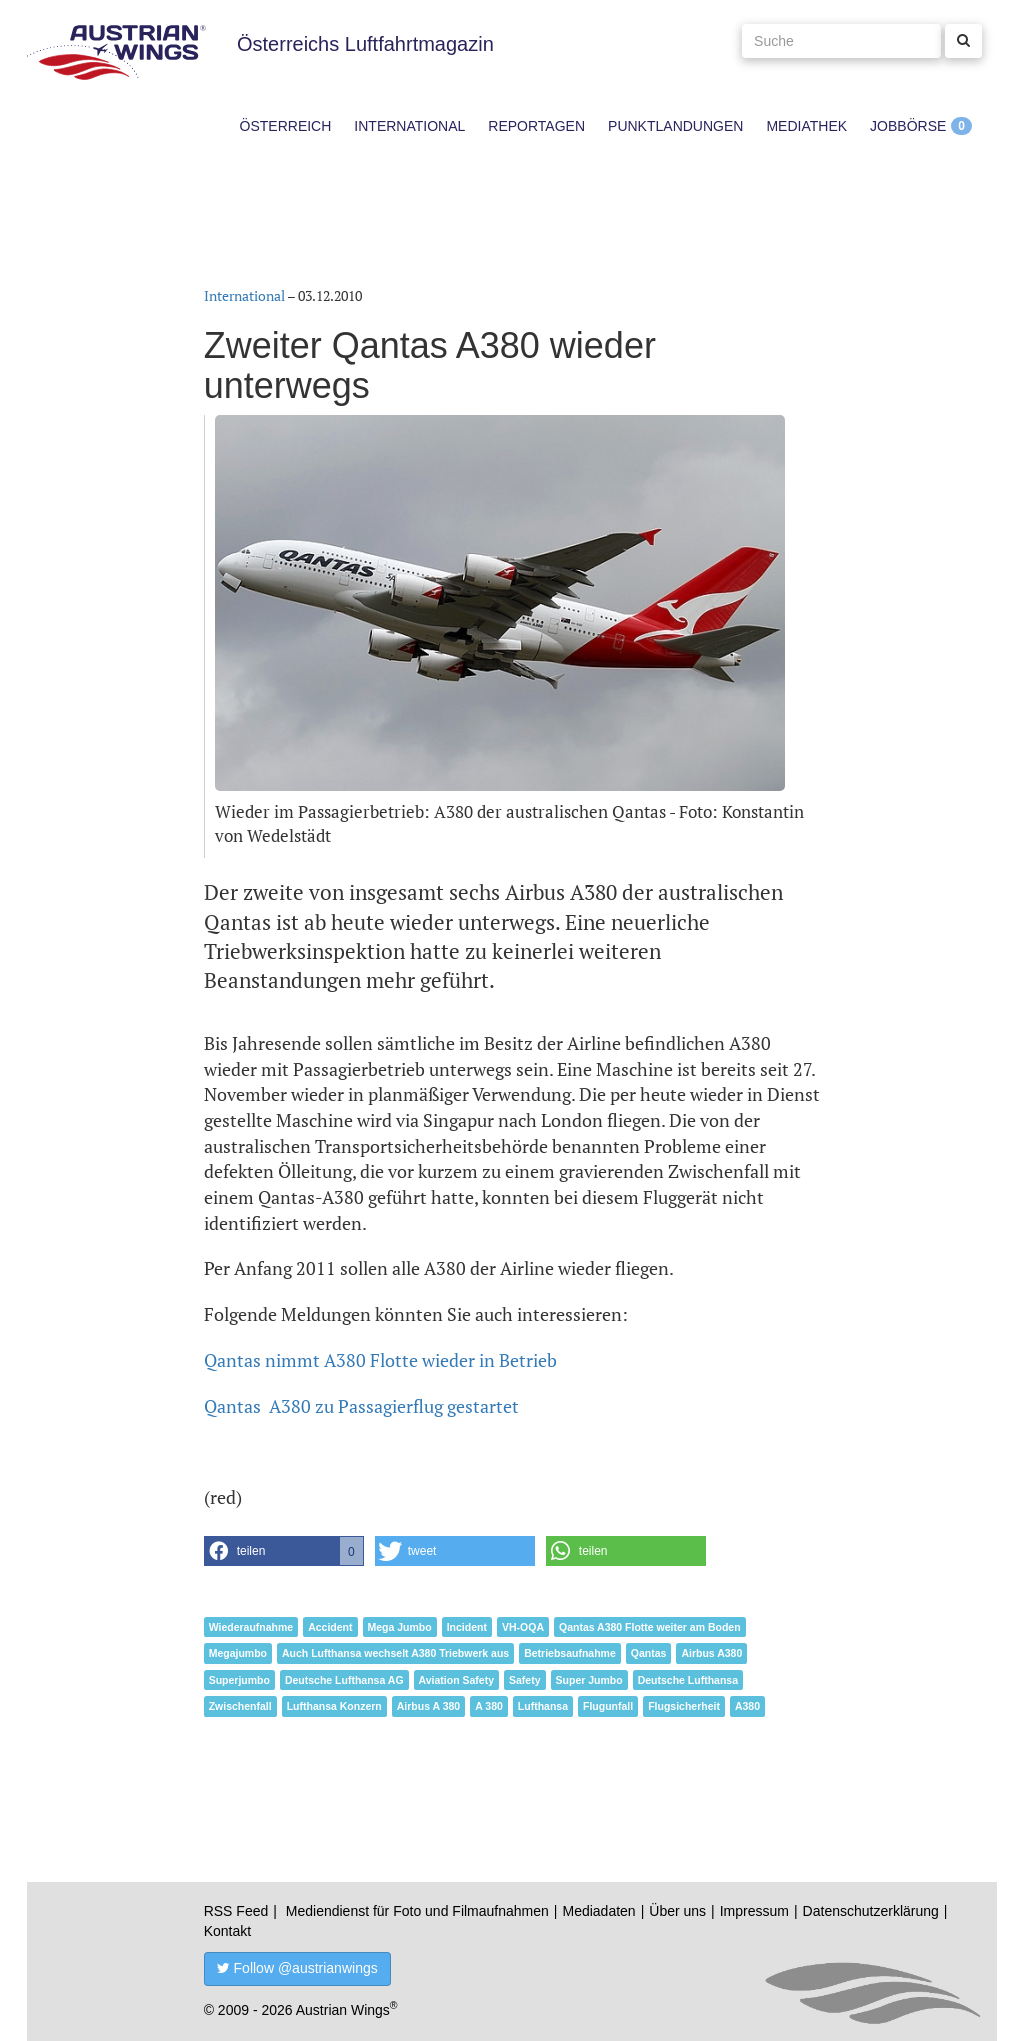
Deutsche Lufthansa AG (344, 1680)
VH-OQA (523, 1627)
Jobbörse (908, 126)
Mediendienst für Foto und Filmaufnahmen (417, 1911)
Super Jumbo (589, 1680)
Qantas (649, 1653)
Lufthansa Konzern (334, 1706)
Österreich (286, 126)
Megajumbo (238, 1653)
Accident (330, 1627)
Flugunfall (608, 1706)
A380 (747, 1706)
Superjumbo (239, 1680)
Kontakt (227, 1931)
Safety (525, 1680)
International (409, 126)
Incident (467, 1627)
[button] (284, 1551)
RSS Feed (236, 1911)
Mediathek (806, 126)
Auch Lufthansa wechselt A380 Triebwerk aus (395, 1653)
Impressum (754, 1911)
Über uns (677, 1911)
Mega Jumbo (400, 1627)
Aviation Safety (456, 1680)
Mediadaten (598, 1911)
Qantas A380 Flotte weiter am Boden (650, 1627)
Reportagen (536, 126)
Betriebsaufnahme (570, 1653)
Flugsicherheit (684, 1706)
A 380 (489, 1706)
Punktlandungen (675, 126)
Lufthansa (543, 1706)
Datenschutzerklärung (871, 1911)
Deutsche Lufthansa (688, 1680)
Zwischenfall (240, 1706)
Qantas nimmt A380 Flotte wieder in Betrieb (380, 1360)
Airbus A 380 (428, 1706)
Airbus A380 (711, 1653)
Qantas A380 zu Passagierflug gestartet (361, 1406)
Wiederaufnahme (251, 1627)
